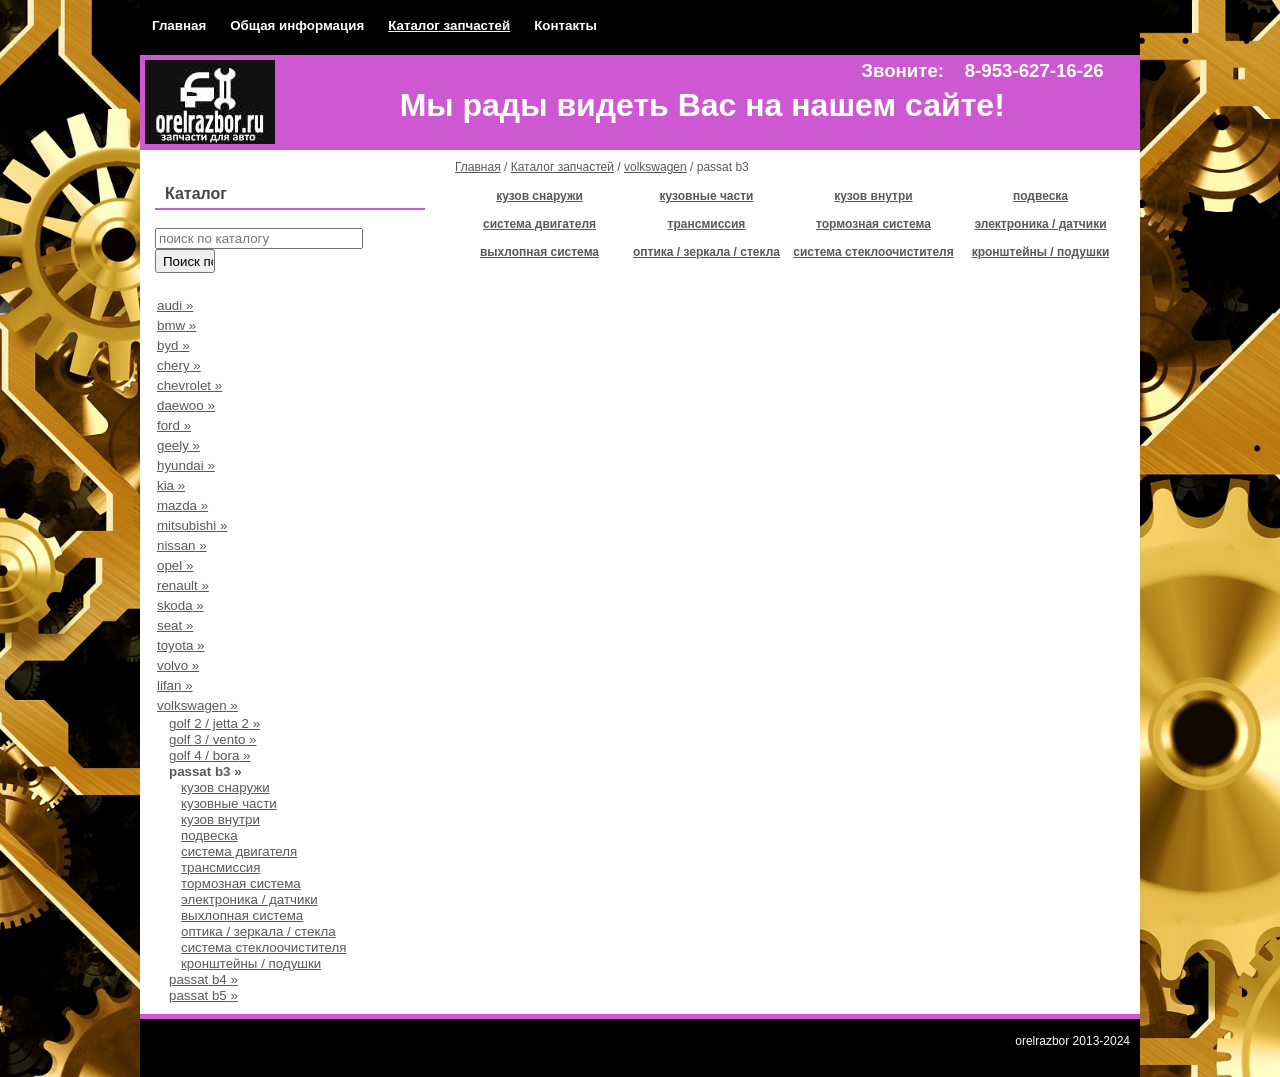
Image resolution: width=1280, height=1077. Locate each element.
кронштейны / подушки (251, 963)
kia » (171, 485)
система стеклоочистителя (263, 947)
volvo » (178, 665)
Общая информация (297, 25)
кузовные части (229, 803)
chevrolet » (189, 385)
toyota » (180, 645)
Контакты (565, 25)
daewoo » (186, 405)
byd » (173, 345)
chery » (179, 365)
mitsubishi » (192, 525)
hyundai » (186, 465)
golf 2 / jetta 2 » (214, 723)
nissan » (182, 545)
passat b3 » (205, 771)
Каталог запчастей (449, 25)
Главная (179, 25)
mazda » (182, 505)
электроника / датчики (249, 899)
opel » (175, 565)
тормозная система (241, 883)
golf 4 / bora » (210, 755)
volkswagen (655, 167)
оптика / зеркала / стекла (258, 931)
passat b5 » (203, 995)
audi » (175, 305)
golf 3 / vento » (212, 739)
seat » (175, 625)
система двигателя (239, 851)
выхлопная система (242, 915)
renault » (183, 585)
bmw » (176, 325)
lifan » (175, 685)
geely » (178, 445)
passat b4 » (203, 979)
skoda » (180, 605)
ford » (174, 425)
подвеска (209, 835)
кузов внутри (220, 819)
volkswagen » (197, 705)
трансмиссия (221, 867)
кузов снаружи (225, 787)
